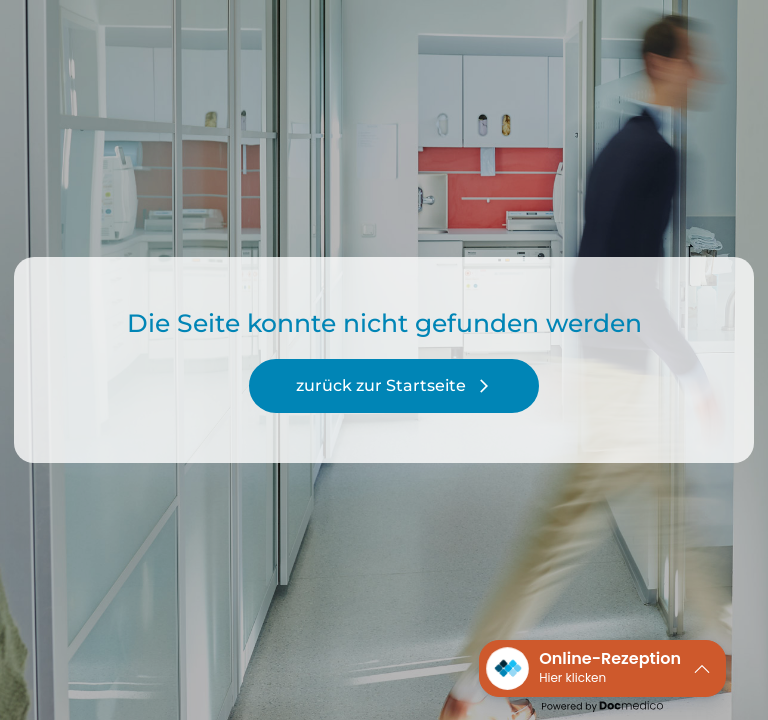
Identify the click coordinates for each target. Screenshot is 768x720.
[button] (602, 668)
